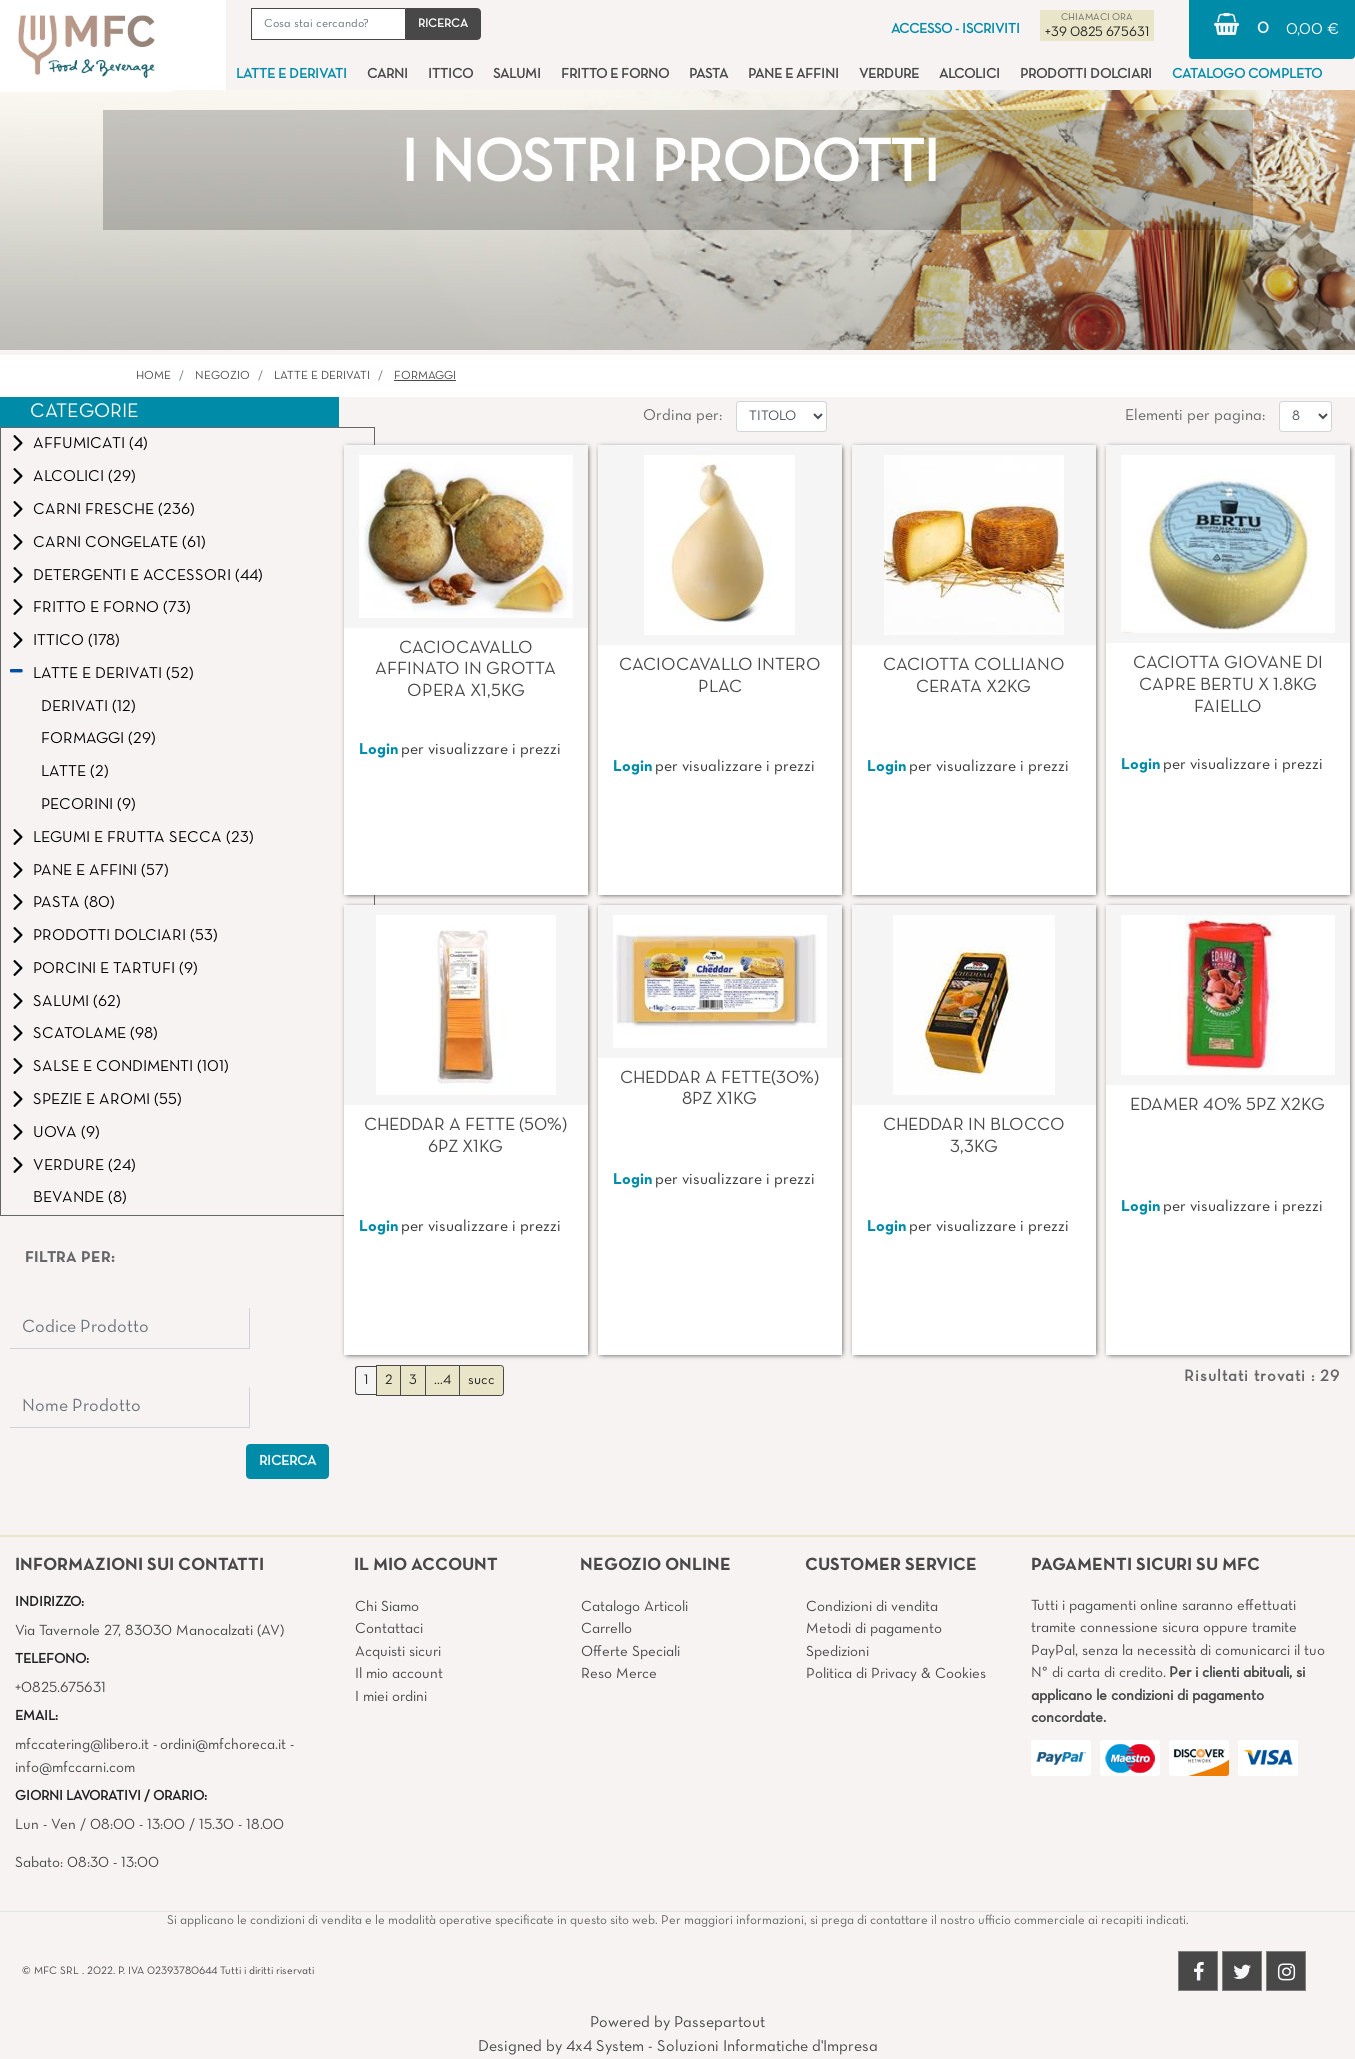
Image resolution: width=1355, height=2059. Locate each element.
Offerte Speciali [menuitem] (630, 1652)
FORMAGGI (425, 376)
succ (481, 1380)
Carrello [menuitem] (606, 1629)
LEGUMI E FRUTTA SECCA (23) (143, 838)
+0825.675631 (60, 1688)
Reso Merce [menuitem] (619, 1674)
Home (153, 376)
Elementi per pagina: (1195, 416)
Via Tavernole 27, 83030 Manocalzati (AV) (149, 1631)
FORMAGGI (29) (98, 739)
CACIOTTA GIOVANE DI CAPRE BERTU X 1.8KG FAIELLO (1228, 685)
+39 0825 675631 (1097, 32)
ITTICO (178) (76, 641)
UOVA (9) (66, 1133)
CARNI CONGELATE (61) (119, 543)
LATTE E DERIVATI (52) (113, 674)
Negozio (222, 376)
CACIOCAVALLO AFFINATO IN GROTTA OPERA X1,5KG (465, 670)
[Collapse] (16, 672)
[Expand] (18, 443)
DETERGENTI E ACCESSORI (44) (148, 576)
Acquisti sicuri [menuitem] (398, 1652)
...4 (442, 1380)
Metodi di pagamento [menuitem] (874, 1629)
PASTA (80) (74, 903)
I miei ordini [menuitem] (391, 1697)
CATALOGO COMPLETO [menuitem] (1247, 74)
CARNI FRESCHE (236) (114, 510)
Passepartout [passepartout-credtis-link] (719, 2023)
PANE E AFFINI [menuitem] (793, 74)
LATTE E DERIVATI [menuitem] (291, 74)
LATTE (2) (75, 772)
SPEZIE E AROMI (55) (107, 1100)
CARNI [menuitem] (387, 74)
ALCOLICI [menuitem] (969, 74)
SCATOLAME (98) (95, 1034)
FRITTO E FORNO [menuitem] (615, 74)
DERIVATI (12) (88, 707)
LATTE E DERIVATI (322, 376)
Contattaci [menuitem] (389, 1629)
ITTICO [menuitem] (450, 74)
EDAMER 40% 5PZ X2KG (1227, 1105)
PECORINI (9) (88, 805)
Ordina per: (682, 416)
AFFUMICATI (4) (90, 444)
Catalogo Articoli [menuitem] (634, 1607)
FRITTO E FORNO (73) (112, 608)
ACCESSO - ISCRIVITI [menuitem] (955, 29)
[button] (443, 24)
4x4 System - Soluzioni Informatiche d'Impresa (722, 2047)
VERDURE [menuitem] (889, 74)
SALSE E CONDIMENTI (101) (131, 1067)
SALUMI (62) (77, 1002)
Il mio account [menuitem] (399, 1674)
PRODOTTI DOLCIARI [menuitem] (1086, 74)
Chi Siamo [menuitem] (387, 1607)
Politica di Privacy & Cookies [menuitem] (896, 1674)
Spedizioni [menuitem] (837, 1652)
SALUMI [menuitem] (517, 74)
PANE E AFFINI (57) (101, 871)
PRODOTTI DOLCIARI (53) (125, 936)
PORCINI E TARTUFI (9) (115, 969)
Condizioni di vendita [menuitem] (872, 1607)
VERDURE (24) (84, 1166)
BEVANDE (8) (80, 1198)
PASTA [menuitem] (708, 74)
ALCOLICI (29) (84, 477)
